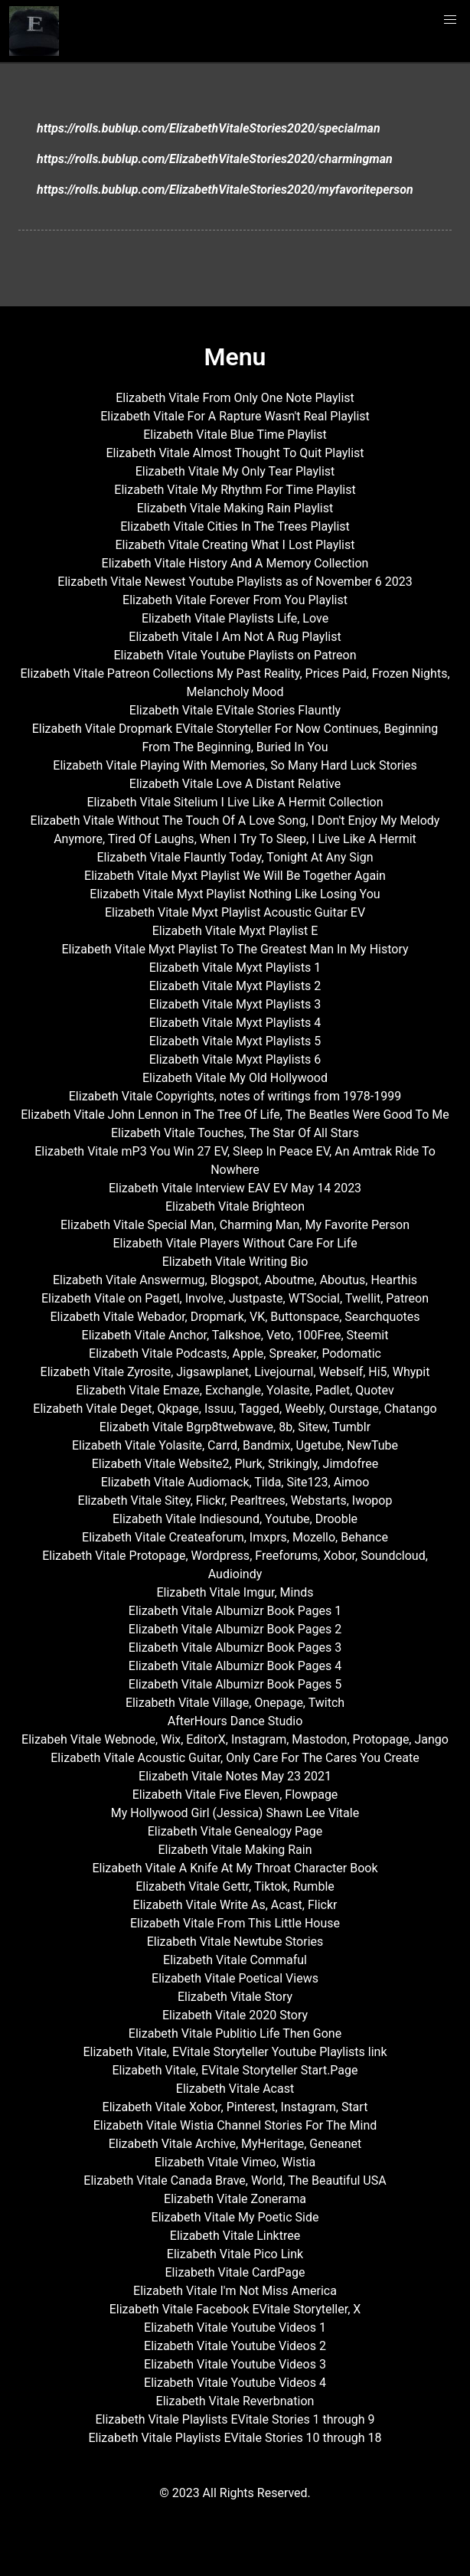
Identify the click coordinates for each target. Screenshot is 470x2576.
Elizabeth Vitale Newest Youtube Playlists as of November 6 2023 (234, 581)
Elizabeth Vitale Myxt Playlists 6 (235, 1059)
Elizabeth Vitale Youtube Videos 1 (235, 2327)
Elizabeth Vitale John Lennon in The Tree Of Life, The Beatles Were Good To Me (235, 1114)
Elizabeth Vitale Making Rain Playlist (235, 508)
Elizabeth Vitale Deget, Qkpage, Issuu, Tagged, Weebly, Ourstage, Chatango (234, 1408)
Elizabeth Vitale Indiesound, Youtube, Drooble (235, 1519)
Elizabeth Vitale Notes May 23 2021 (235, 1776)
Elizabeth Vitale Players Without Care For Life (235, 1243)
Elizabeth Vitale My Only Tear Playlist (235, 471)
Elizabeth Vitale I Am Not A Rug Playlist (235, 636)
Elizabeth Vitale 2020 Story (235, 2015)
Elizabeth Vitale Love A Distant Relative (235, 783)
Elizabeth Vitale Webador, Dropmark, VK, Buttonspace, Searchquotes (235, 1316)
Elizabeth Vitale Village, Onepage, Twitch (235, 1702)
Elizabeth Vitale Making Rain (235, 1849)
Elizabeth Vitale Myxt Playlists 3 (235, 1004)
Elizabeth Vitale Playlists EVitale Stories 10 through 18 (234, 2438)
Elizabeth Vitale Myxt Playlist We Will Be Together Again (235, 875)
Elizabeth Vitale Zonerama (235, 2199)
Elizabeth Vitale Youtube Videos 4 (235, 2382)
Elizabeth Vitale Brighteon (235, 1206)
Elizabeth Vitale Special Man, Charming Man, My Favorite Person (235, 1225)
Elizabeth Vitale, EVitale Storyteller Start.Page (234, 2070)
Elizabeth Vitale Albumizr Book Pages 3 (235, 1647)
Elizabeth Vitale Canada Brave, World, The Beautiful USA (234, 2180)
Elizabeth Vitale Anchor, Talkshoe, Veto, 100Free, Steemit (235, 1335)
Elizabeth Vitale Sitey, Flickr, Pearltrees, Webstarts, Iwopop (235, 1500)
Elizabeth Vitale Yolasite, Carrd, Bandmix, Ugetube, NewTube (235, 1445)
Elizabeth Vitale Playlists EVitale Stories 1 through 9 (234, 2419)
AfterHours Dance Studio (235, 1721)
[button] (450, 20)
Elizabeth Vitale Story (235, 1996)
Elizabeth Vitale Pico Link (235, 2254)
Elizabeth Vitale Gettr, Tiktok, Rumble (235, 1886)
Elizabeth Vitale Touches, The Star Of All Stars (235, 1133)
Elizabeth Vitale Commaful (235, 1960)
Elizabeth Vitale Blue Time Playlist (235, 434)
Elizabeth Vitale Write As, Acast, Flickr (235, 1905)
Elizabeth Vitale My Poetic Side (235, 2217)
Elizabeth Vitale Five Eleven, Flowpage (235, 1794)
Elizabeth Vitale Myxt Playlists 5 (235, 1041)
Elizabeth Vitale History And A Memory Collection (235, 563)
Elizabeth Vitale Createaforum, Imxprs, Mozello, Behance (235, 1537)
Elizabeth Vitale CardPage (235, 2272)
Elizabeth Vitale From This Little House (235, 1923)
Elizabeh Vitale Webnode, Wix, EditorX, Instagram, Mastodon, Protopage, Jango (235, 1739)
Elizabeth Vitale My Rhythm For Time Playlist (234, 489)
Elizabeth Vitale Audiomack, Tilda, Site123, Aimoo (235, 1482)
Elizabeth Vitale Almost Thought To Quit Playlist (235, 453)
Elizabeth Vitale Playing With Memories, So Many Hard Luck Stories (234, 765)
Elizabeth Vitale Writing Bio (235, 1261)
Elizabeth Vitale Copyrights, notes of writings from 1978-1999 (235, 1096)
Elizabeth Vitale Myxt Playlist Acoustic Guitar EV (235, 912)
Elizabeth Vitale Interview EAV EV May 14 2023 (235, 1188)
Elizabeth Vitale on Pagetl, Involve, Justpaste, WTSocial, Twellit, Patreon (235, 1298)
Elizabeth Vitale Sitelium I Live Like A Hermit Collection (234, 802)
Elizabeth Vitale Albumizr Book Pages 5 (235, 1684)
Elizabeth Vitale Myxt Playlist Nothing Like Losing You (235, 894)
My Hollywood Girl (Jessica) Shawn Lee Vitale (235, 1813)
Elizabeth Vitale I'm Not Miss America (235, 2290)
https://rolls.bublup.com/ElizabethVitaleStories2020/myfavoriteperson (225, 189)
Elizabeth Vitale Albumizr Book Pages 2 (235, 1629)
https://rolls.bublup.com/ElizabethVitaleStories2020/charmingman (215, 159)
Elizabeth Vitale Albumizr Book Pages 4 (235, 1666)
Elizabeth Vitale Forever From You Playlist (235, 600)
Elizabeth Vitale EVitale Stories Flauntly (235, 710)
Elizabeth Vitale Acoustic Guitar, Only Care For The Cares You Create (235, 1758)
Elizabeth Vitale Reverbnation (235, 2401)
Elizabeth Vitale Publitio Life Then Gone (235, 2033)
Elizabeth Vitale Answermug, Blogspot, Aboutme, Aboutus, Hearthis (235, 1280)
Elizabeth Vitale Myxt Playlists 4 (235, 1022)
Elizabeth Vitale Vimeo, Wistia (235, 2162)
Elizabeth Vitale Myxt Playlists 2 (235, 986)
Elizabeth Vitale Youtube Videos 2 (235, 2346)
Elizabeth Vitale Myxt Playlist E (235, 931)
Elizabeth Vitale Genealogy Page (235, 1831)
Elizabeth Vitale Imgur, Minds (234, 1592)
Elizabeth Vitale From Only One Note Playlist (235, 398)
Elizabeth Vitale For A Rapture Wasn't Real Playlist (235, 416)
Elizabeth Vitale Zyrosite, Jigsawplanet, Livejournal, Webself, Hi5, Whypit (235, 1372)
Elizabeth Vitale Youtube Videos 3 (235, 2364)
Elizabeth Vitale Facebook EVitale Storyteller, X (235, 2309)
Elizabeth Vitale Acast (235, 2088)
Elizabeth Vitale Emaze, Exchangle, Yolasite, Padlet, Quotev (234, 1390)
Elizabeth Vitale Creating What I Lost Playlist (235, 545)
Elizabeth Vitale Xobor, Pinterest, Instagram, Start (235, 2107)
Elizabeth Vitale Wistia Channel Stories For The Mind (235, 2125)
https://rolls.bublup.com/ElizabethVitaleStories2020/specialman (208, 128)
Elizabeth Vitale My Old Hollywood (235, 1078)
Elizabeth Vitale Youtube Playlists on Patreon (234, 655)
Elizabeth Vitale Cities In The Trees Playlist (235, 526)
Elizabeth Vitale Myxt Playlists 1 (235, 967)
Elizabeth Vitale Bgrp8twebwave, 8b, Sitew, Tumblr (235, 1427)
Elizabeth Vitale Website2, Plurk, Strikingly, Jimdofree (235, 1463)
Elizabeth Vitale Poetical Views (235, 1978)
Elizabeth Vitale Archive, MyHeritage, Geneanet (235, 2143)
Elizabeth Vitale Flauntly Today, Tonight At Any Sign (234, 857)
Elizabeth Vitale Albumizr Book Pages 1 (235, 1610)
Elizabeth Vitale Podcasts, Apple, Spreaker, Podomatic (235, 1353)
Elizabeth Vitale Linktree (235, 2235)
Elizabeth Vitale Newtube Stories (235, 1941)
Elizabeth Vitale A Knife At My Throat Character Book (234, 1868)
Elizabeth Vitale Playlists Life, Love (235, 618)
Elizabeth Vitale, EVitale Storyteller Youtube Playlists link (235, 2052)
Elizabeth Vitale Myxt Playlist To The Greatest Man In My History (234, 949)
